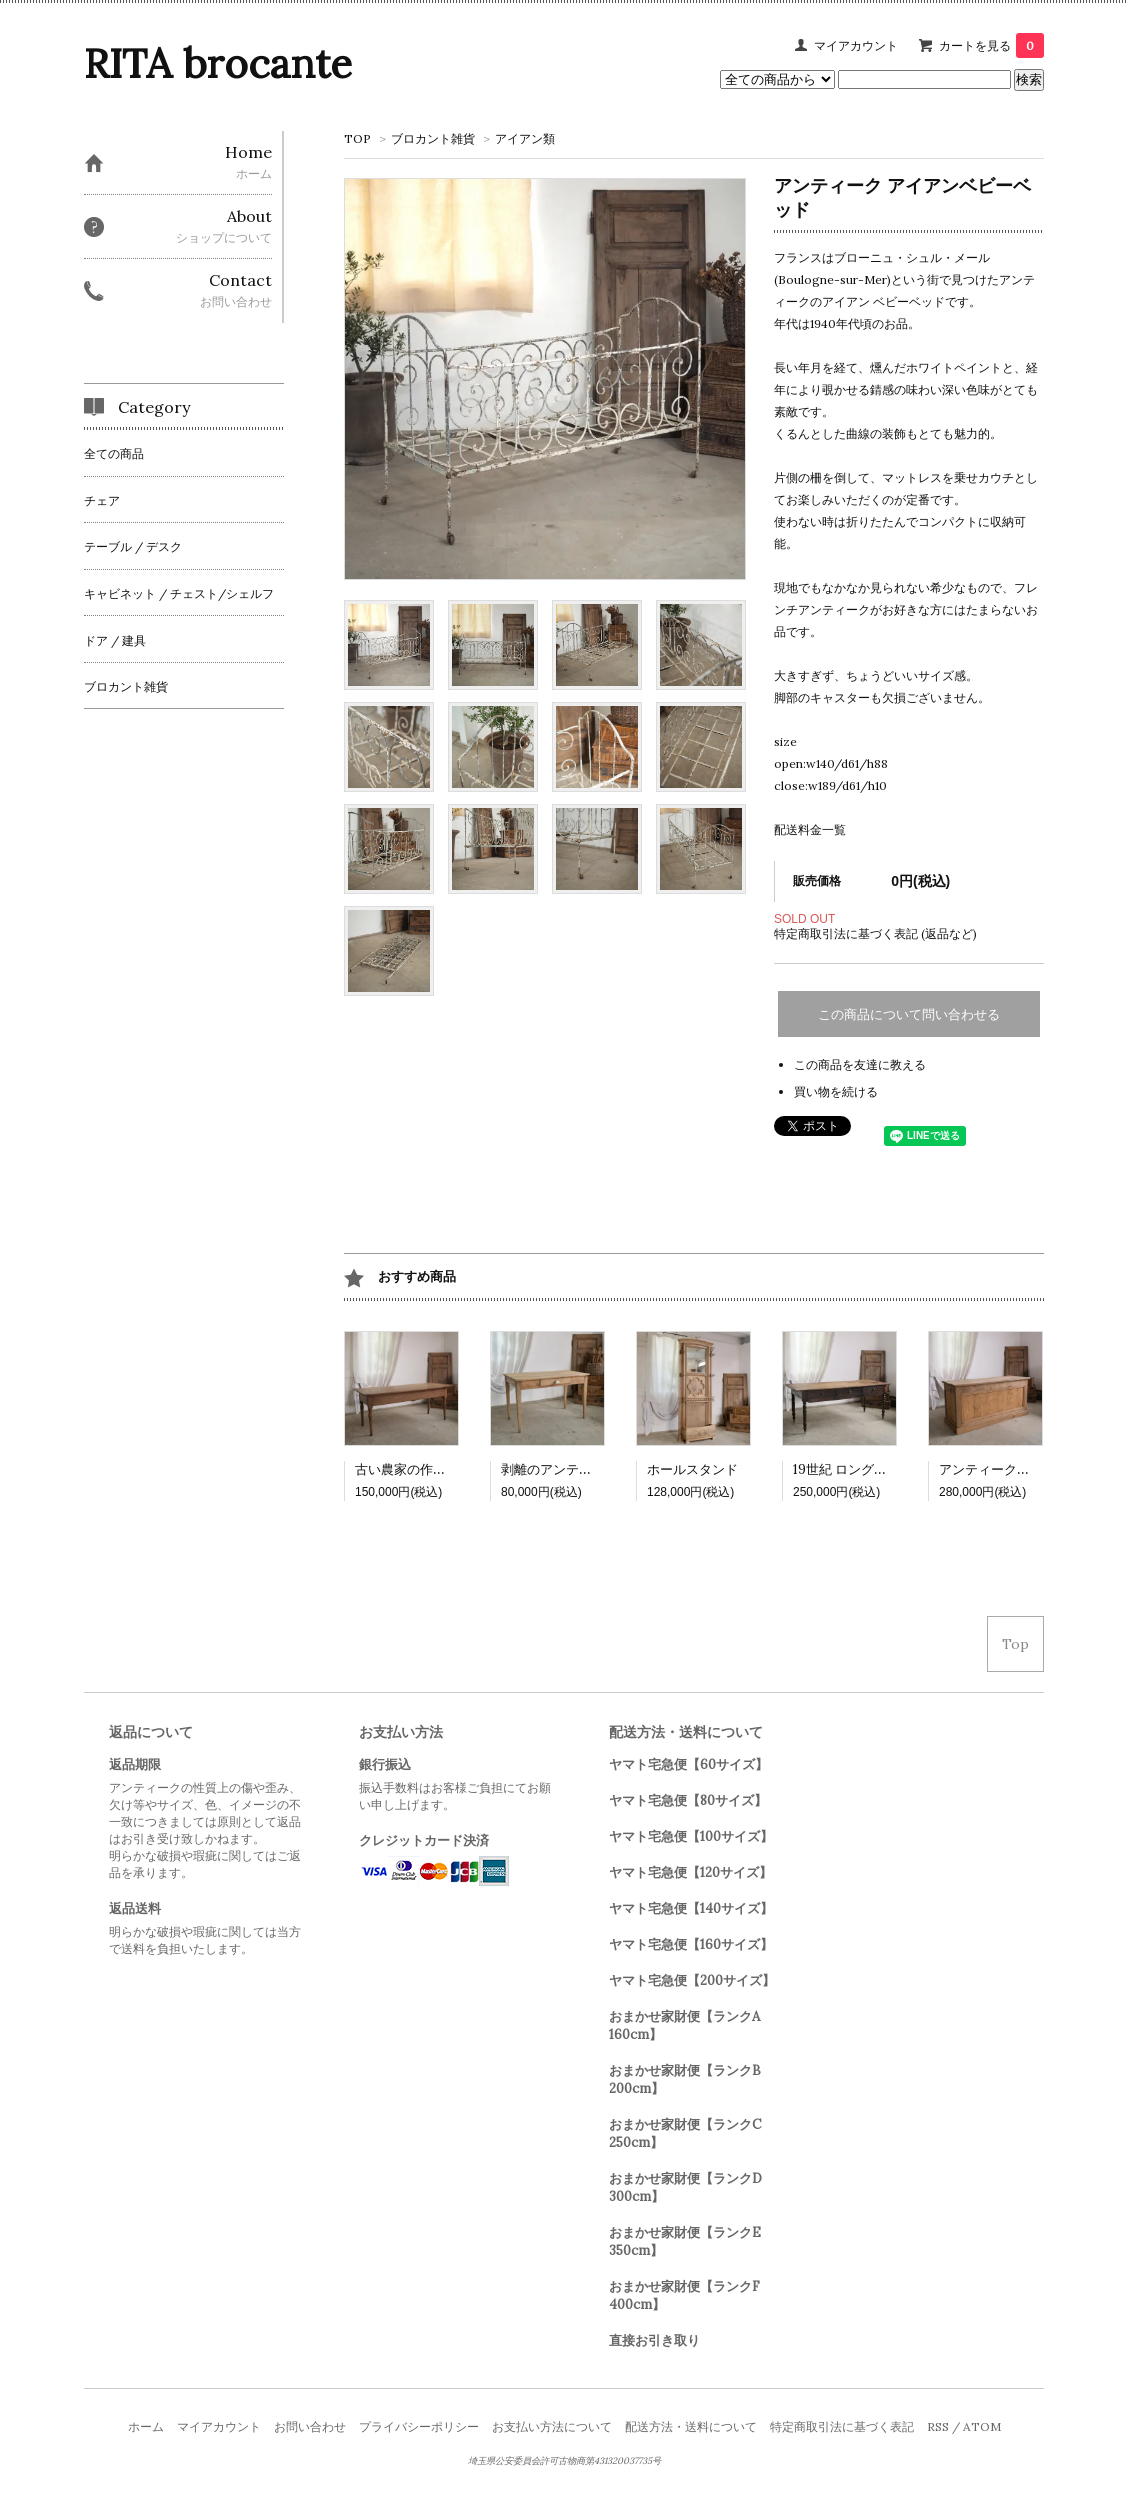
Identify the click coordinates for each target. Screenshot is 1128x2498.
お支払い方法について (552, 2426)
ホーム (146, 2426)
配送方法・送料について (691, 2426)
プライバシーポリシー (419, 2426)
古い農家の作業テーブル (426, 1469)
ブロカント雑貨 (433, 138)
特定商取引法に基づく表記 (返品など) (875, 933)
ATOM (982, 2426)
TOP (357, 138)
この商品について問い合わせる (909, 1014)
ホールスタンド (692, 1469)
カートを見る (991, 45)
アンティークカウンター (1010, 1469)
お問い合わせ (310, 2426)
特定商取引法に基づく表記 (842, 2426)
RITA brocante (218, 63)
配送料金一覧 (810, 829)
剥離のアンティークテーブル (585, 1469)
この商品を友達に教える (860, 1064)
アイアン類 (525, 138)
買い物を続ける (836, 1091)
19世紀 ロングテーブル (859, 1469)
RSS (938, 2426)
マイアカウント (856, 45)
